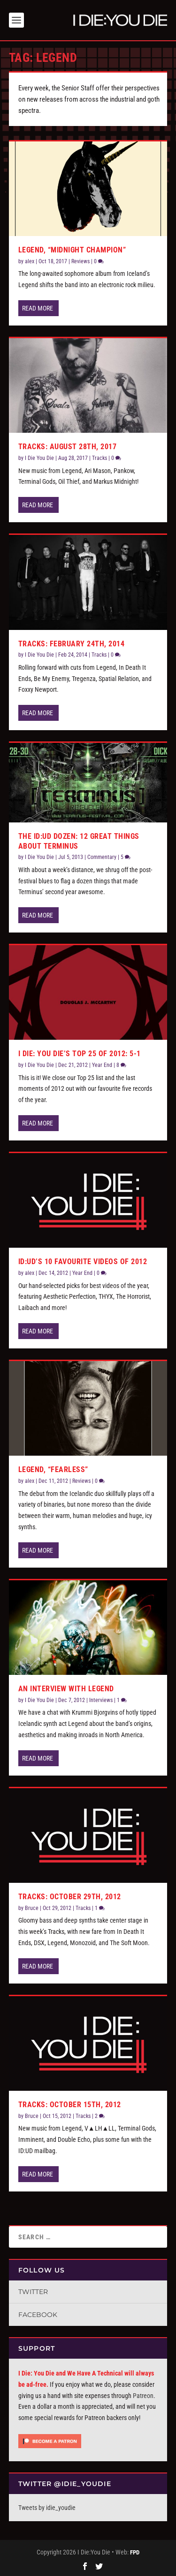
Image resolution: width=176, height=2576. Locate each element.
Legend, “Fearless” (53, 1469)
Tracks (99, 458)
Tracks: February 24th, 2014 (71, 643)
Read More (37, 308)
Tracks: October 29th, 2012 (69, 1896)
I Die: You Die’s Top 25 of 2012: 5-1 (79, 1053)
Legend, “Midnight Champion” (72, 249)
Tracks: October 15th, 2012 (69, 2104)
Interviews (101, 1700)
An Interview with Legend (66, 1688)
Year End (102, 1065)
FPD (134, 2552)
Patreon (143, 2395)
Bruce (31, 1908)
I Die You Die (39, 458)
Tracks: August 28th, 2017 (67, 446)
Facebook (37, 2314)
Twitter (33, 2291)
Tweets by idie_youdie (47, 2507)
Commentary (101, 857)
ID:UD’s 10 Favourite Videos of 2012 (82, 1261)
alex (29, 261)
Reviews (80, 261)
